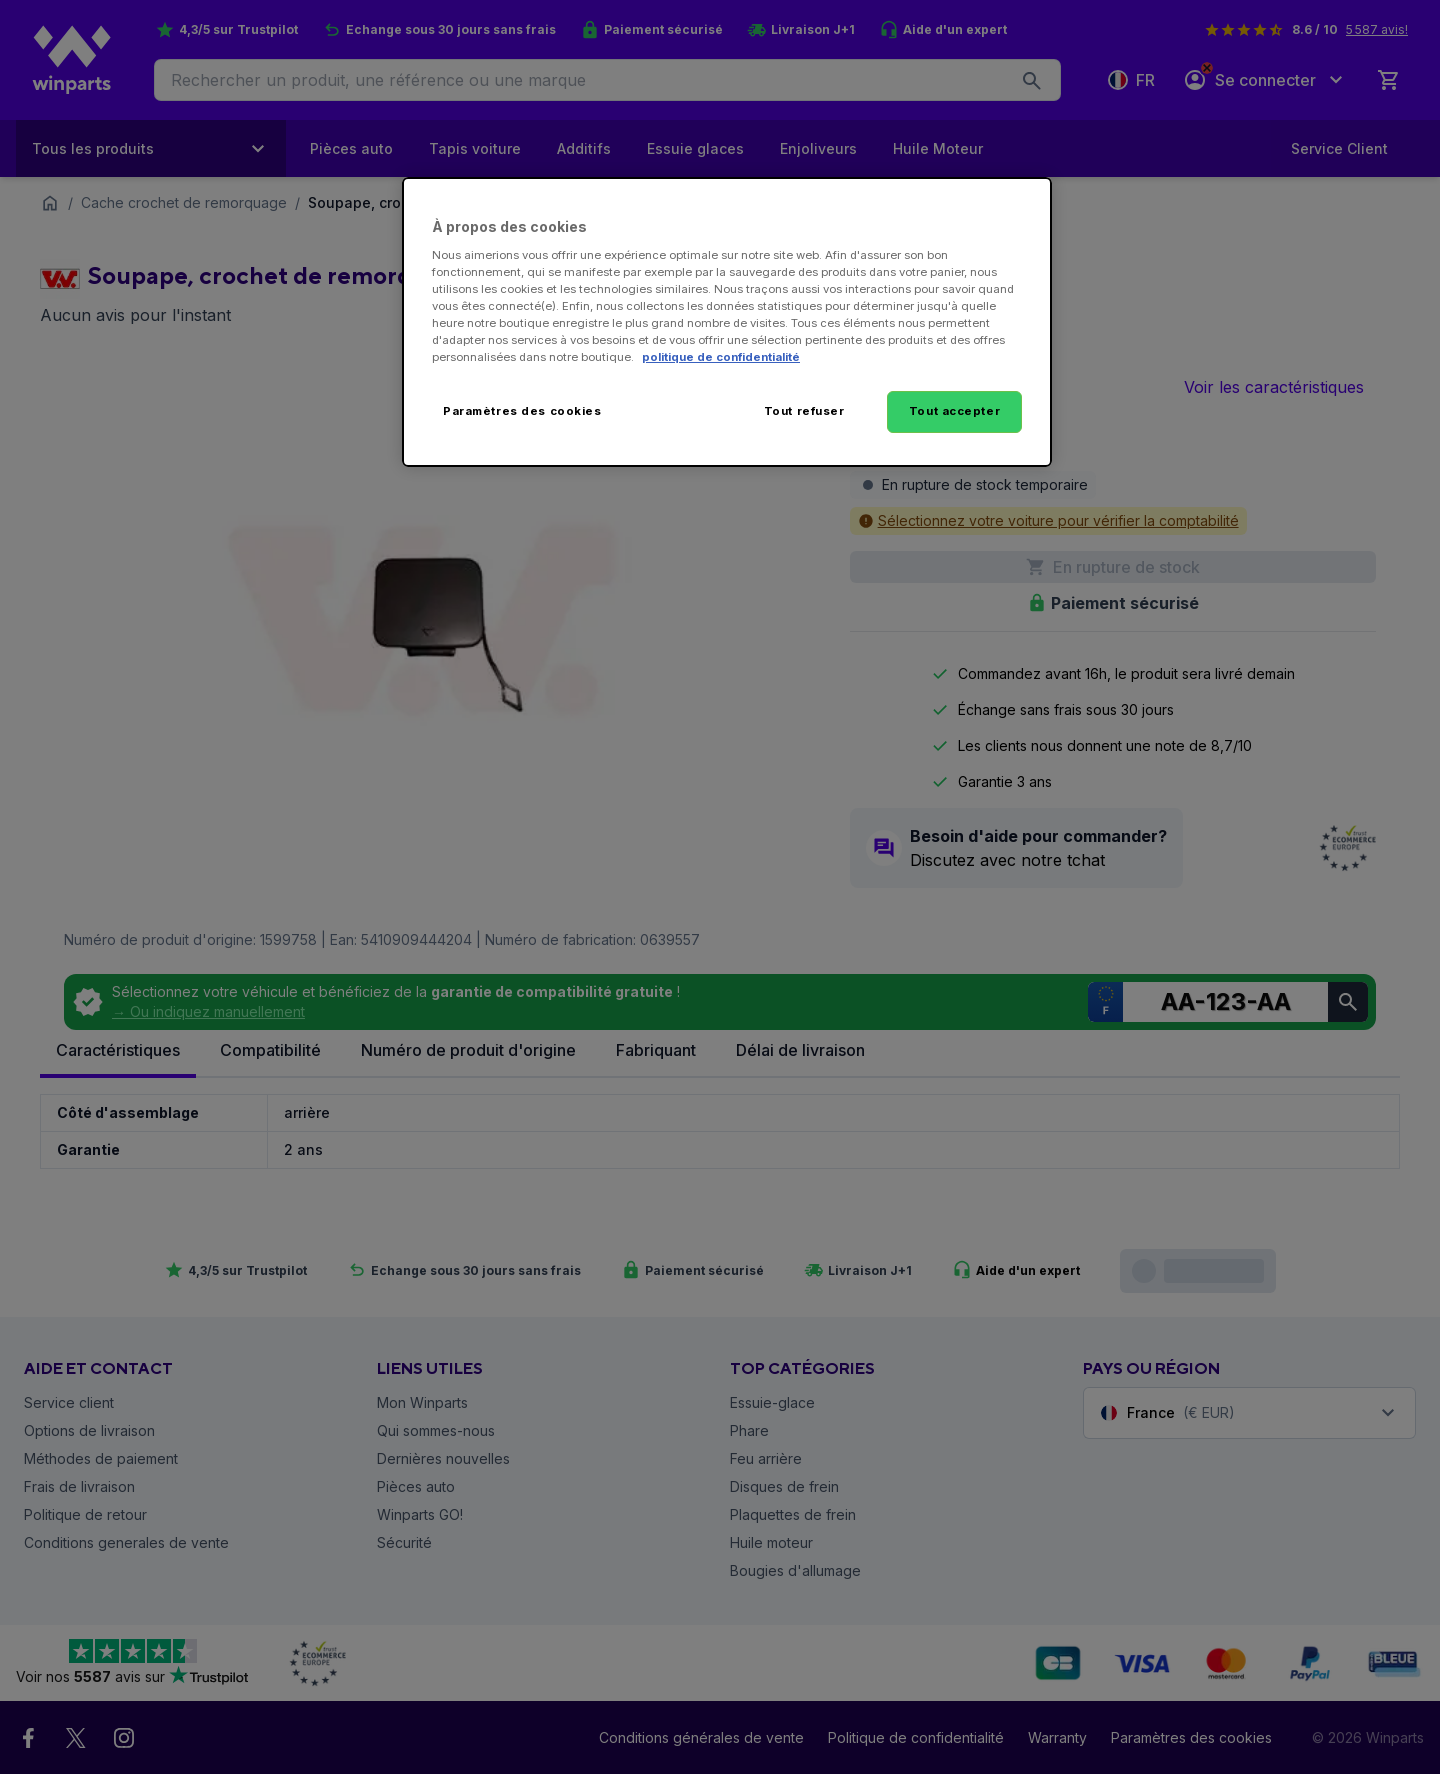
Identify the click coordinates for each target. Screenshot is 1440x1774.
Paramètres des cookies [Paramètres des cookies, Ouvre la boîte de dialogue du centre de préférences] (522, 411)
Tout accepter (954, 411)
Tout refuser (804, 411)
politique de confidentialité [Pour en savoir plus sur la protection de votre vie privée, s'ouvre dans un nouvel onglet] (721, 357)
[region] (727, 322)
